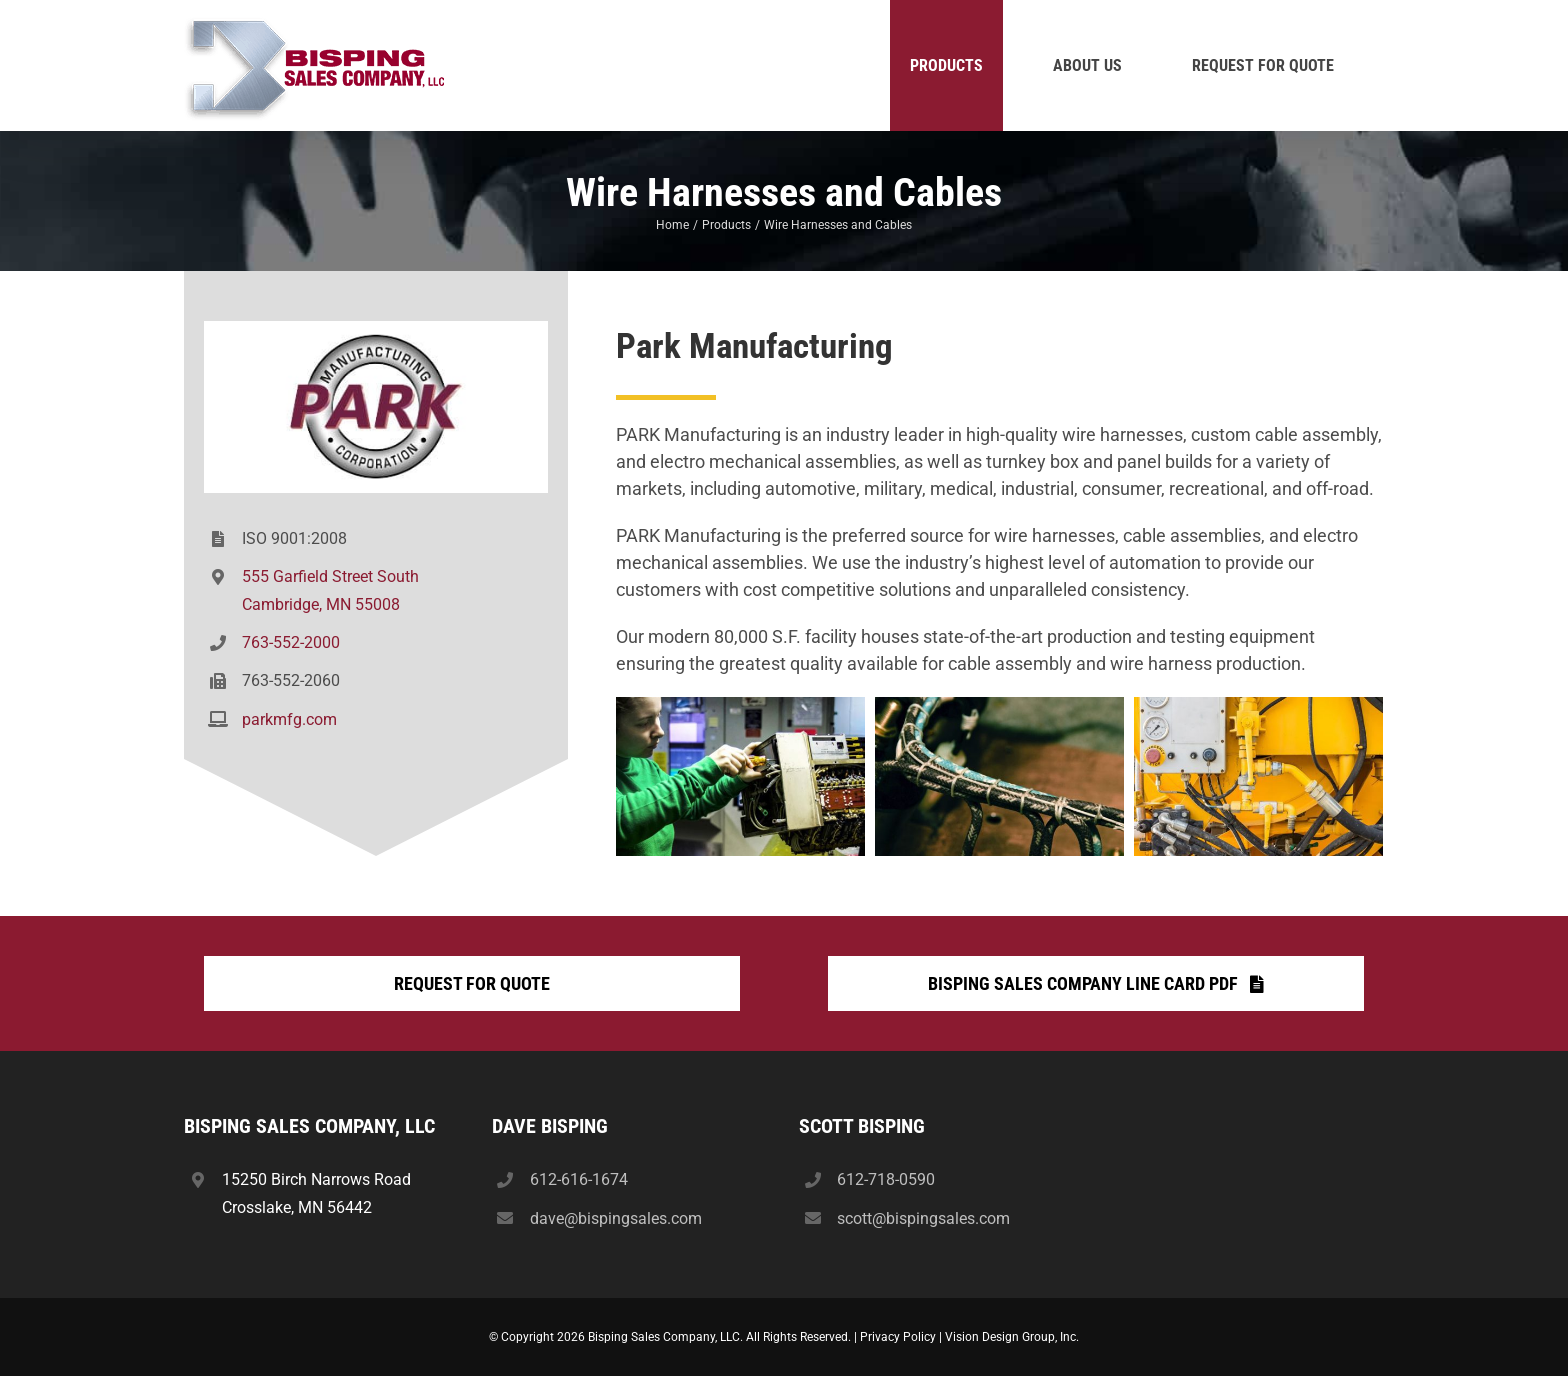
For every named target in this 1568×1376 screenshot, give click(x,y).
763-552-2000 (291, 642)
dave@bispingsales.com (616, 1218)
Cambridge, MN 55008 (321, 604)
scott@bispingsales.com (923, 1218)
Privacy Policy (898, 1337)
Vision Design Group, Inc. (1012, 1337)
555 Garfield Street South (330, 576)
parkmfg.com (289, 719)
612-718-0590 (886, 1179)
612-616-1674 (579, 1179)
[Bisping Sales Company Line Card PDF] (1096, 983)
